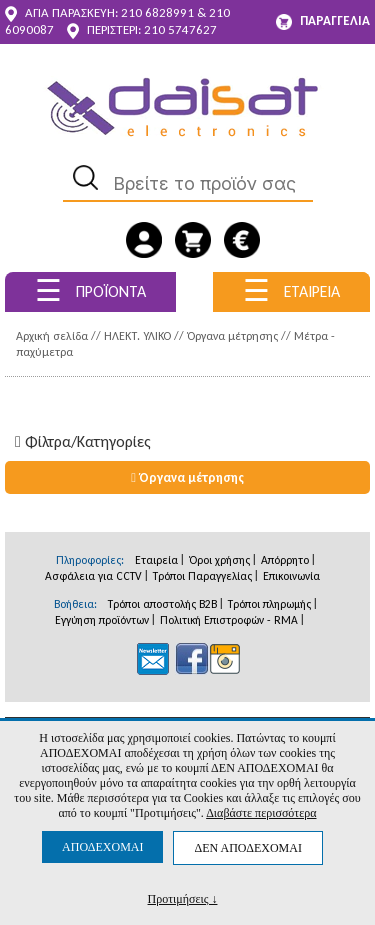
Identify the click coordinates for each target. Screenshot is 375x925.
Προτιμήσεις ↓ (183, 898)
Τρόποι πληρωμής (269, 604)
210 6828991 (157, 12)
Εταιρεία (156, 560)
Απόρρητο (285, 560)
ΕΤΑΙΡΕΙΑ (291, 290)
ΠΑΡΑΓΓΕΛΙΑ (323, 21)
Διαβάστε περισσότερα (261, 813)
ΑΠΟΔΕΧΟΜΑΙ (102, 847)
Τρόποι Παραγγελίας (202, 576)
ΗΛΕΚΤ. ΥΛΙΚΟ (137, 336)
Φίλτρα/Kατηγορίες (83, 441)
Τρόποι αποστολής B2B (162, 604)
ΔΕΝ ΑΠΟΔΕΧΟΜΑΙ (247, 848)
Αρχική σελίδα (52, 336)
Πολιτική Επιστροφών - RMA (229, 620)
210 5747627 (180, 29)
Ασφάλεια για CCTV (93, 576)
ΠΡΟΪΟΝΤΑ (90, 290)
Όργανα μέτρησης (232, 336)
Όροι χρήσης (219, 560)
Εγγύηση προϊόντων (102, 620)
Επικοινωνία (291, 576)
